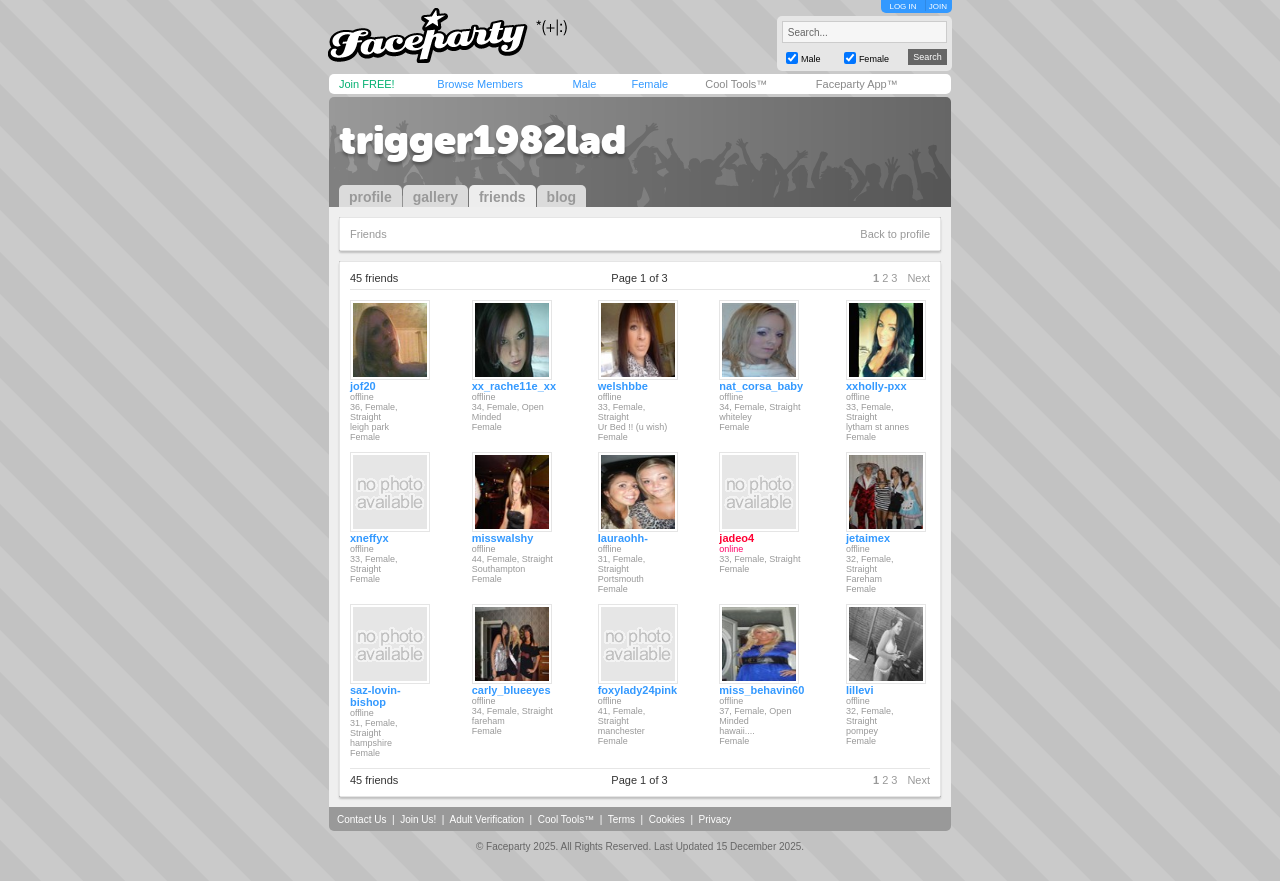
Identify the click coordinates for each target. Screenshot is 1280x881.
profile (370, 197)
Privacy (715, 819)
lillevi (860, 690)
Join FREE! (367, 84)
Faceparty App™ (857, 84)
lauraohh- (623, 538)
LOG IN (902, 6)
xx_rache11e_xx (514, 386)
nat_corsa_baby (761, 386)
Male (584, 84)
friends (502, 197)
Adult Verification (486, 819)
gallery (435, 197)
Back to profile (895, 234)
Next (918, 278)
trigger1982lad (482, 140)
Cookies (667, 819)
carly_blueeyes (511, 690)
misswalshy (503, 538)
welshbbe (623, 386)
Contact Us (361, 819)
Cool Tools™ (736, 84)
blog (562, 197)
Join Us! (418, 819)
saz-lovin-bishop (375, 696)
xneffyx (369, 538)
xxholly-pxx (876, 386)
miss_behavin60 (761, 690)
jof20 (363, 386)
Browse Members (480, 84)
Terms (621, 819)
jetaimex (868, 538)
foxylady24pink (637, 690)
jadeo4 (736, 538)
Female (649, 84)
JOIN (938, 6)
